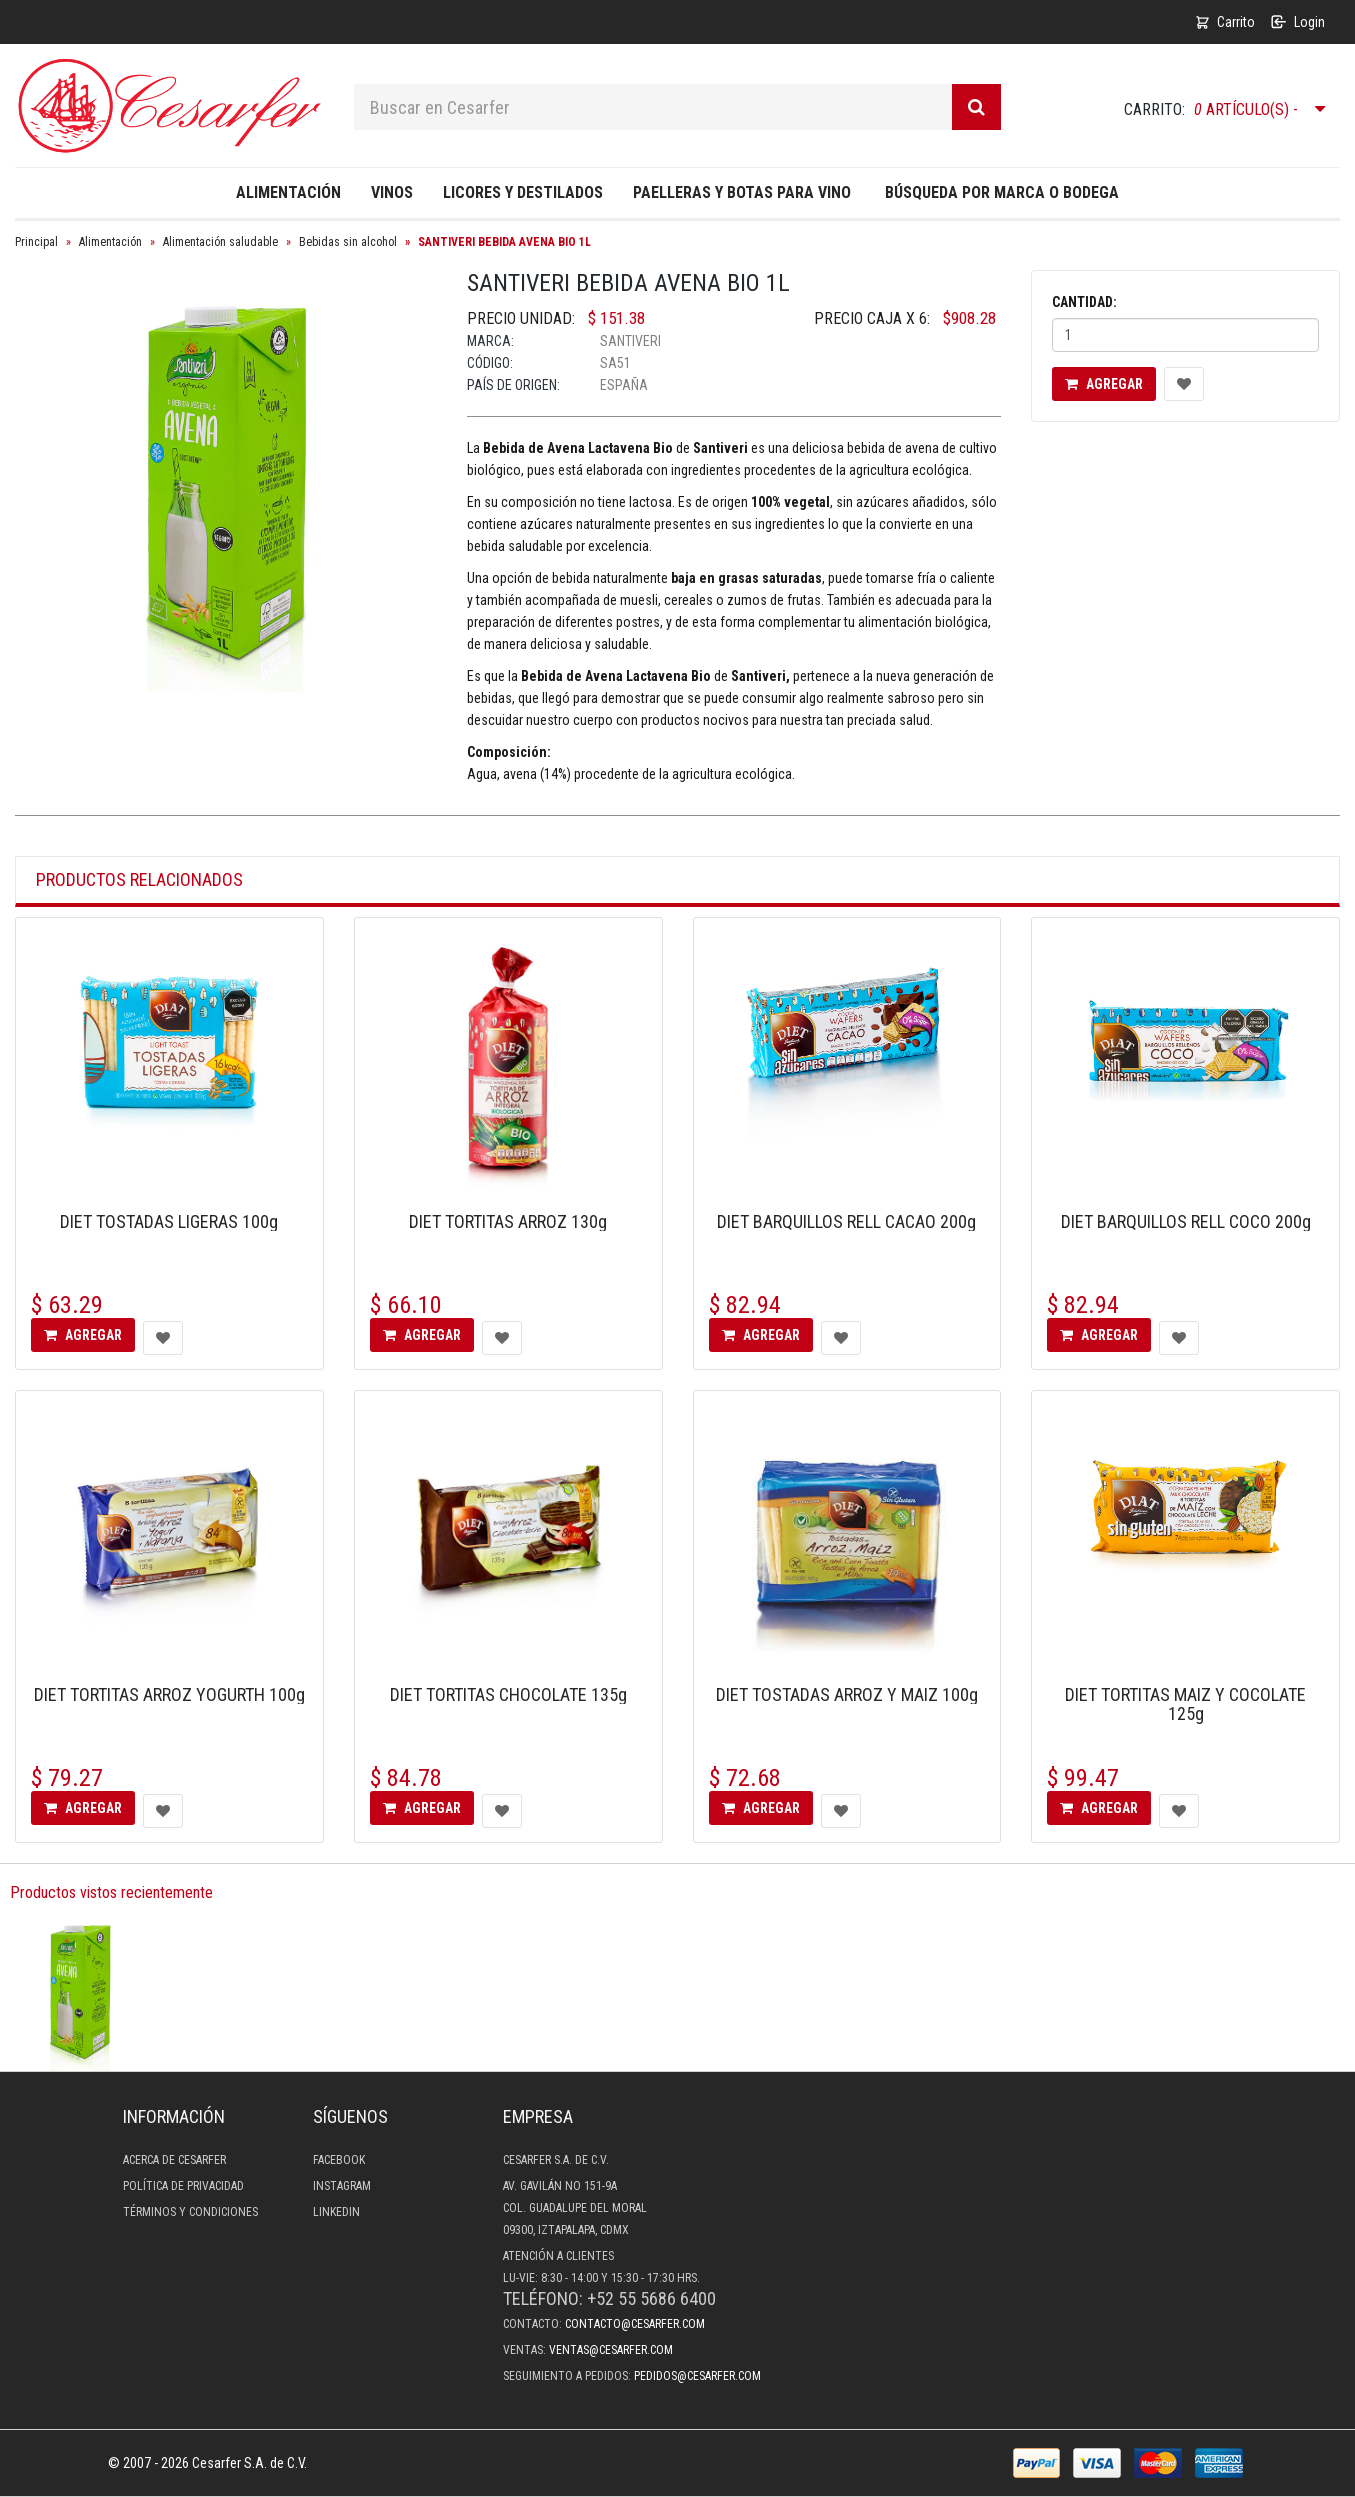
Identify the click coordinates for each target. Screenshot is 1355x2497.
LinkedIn (336, 2212)
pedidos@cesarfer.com (697, 2376)
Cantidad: (1084, 302)
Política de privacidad (183, 2186)
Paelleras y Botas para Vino (742, 192)
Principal (36, 242)
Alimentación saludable (220, 242)
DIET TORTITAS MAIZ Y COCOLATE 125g (1185, 1704)
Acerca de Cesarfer (174, 2160)
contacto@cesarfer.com (635, 2324)
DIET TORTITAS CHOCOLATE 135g (508, 1694)
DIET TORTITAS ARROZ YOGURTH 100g (169, 1694)
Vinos (392, 192)
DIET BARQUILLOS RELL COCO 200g (1186, 1221)
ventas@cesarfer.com (611, 2350)
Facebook (339, 2160)
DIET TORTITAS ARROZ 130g (508, 1221)
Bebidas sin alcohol (348, 242)
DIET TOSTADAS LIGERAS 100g (169, 1221)
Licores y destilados (523, 192)
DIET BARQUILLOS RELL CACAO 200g (846, 1221)
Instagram (342, 2186)
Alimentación (288, 192)
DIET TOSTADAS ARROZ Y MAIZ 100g (847, 1694)
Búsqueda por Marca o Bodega (1002, 192)
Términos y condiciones (190, 2212)
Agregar (1104, 384)
